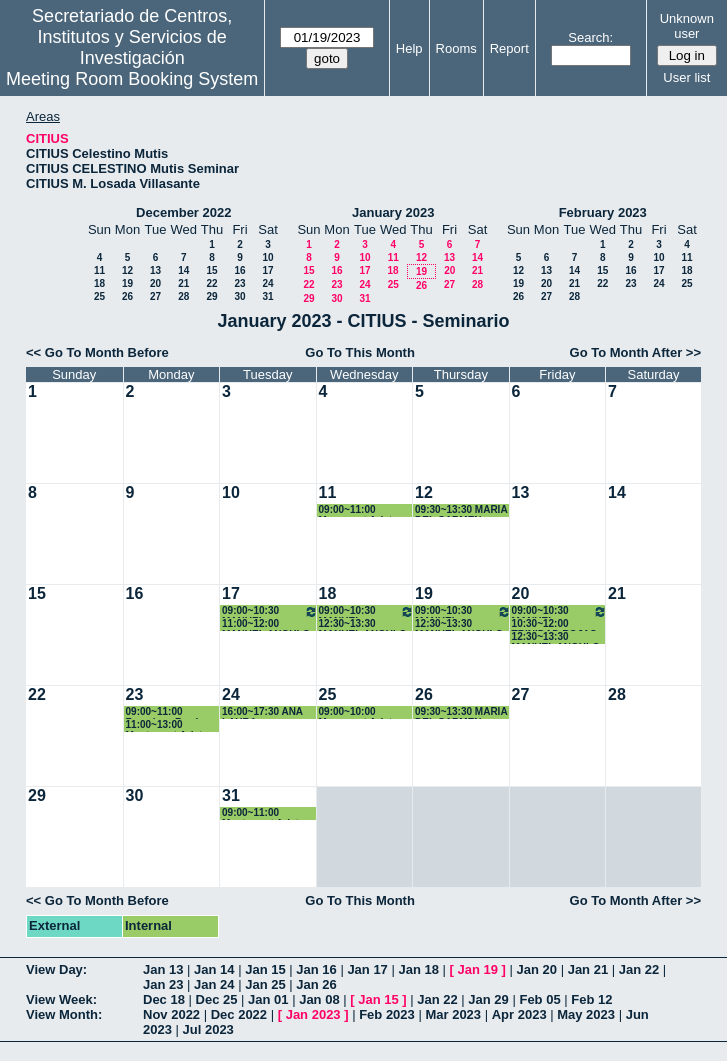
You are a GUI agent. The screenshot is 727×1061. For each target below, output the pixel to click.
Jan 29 (488, 999)
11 (99, 270)
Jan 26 (316, 984)
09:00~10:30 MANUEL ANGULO (270, 611)
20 (155, 283)
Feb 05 (539, 999)
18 (99, 283)
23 (239, 283)
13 (155, 270)
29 (211, 296)
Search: (590, 37)
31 (267, 296)
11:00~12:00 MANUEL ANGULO (266, 624)
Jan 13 (163, 969)
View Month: (64, 1014)
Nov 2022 (171, 1014)
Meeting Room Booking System (132, 79)
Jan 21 (588, 969)
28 (183, 296)
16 (239, 270)
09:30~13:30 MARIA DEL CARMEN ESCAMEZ (461, 510)
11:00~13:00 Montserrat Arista (167, 725)
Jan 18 (418, 969)
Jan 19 (478, 969)
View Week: (61, 999)
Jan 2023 (313, 1014)
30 (239, 296)
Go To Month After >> (635, 352)
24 (267, 283)
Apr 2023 (519, 1014)
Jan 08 (319, 999)
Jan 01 (268, 999)
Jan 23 (163, 984)
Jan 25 (265, 984)
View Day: (56, 969)
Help (409, 48)
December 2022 (183, 212)
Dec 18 (164, 999)
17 (267, 270)
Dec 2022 (239, 1014)
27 (155, 296)
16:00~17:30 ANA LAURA (262, 712)
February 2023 (603, 212)
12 (127, 270)
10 (267, 257)
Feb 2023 (387, 1014)
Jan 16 (316, 969)
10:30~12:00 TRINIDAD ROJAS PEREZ (554, 624)
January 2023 (393, 212)
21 (183, 283)
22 (211, 283)
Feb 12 (591, 999)
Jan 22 (639, 969)
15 (211, 270)
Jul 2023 (208, 1029)
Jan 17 (367, 969)
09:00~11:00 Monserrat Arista (358, 510)
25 (99, 296)
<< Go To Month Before (97, 352)
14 (183, 270)
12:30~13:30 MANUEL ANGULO (363, 624)
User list (686, 77)
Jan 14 (214, 969)
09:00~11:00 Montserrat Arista (263, 813)
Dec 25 (217, 999)
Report (509, 48)
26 (127, 296)
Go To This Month (360, 352)
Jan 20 (537, 969)
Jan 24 (214, 984)
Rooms (456, 48)
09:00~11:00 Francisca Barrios (168, 712)
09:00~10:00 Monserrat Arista (358, 712)
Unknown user (687, 26)
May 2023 (586, 1014)
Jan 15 (265, 969)
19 (127, 283)
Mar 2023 (453, 1014)
